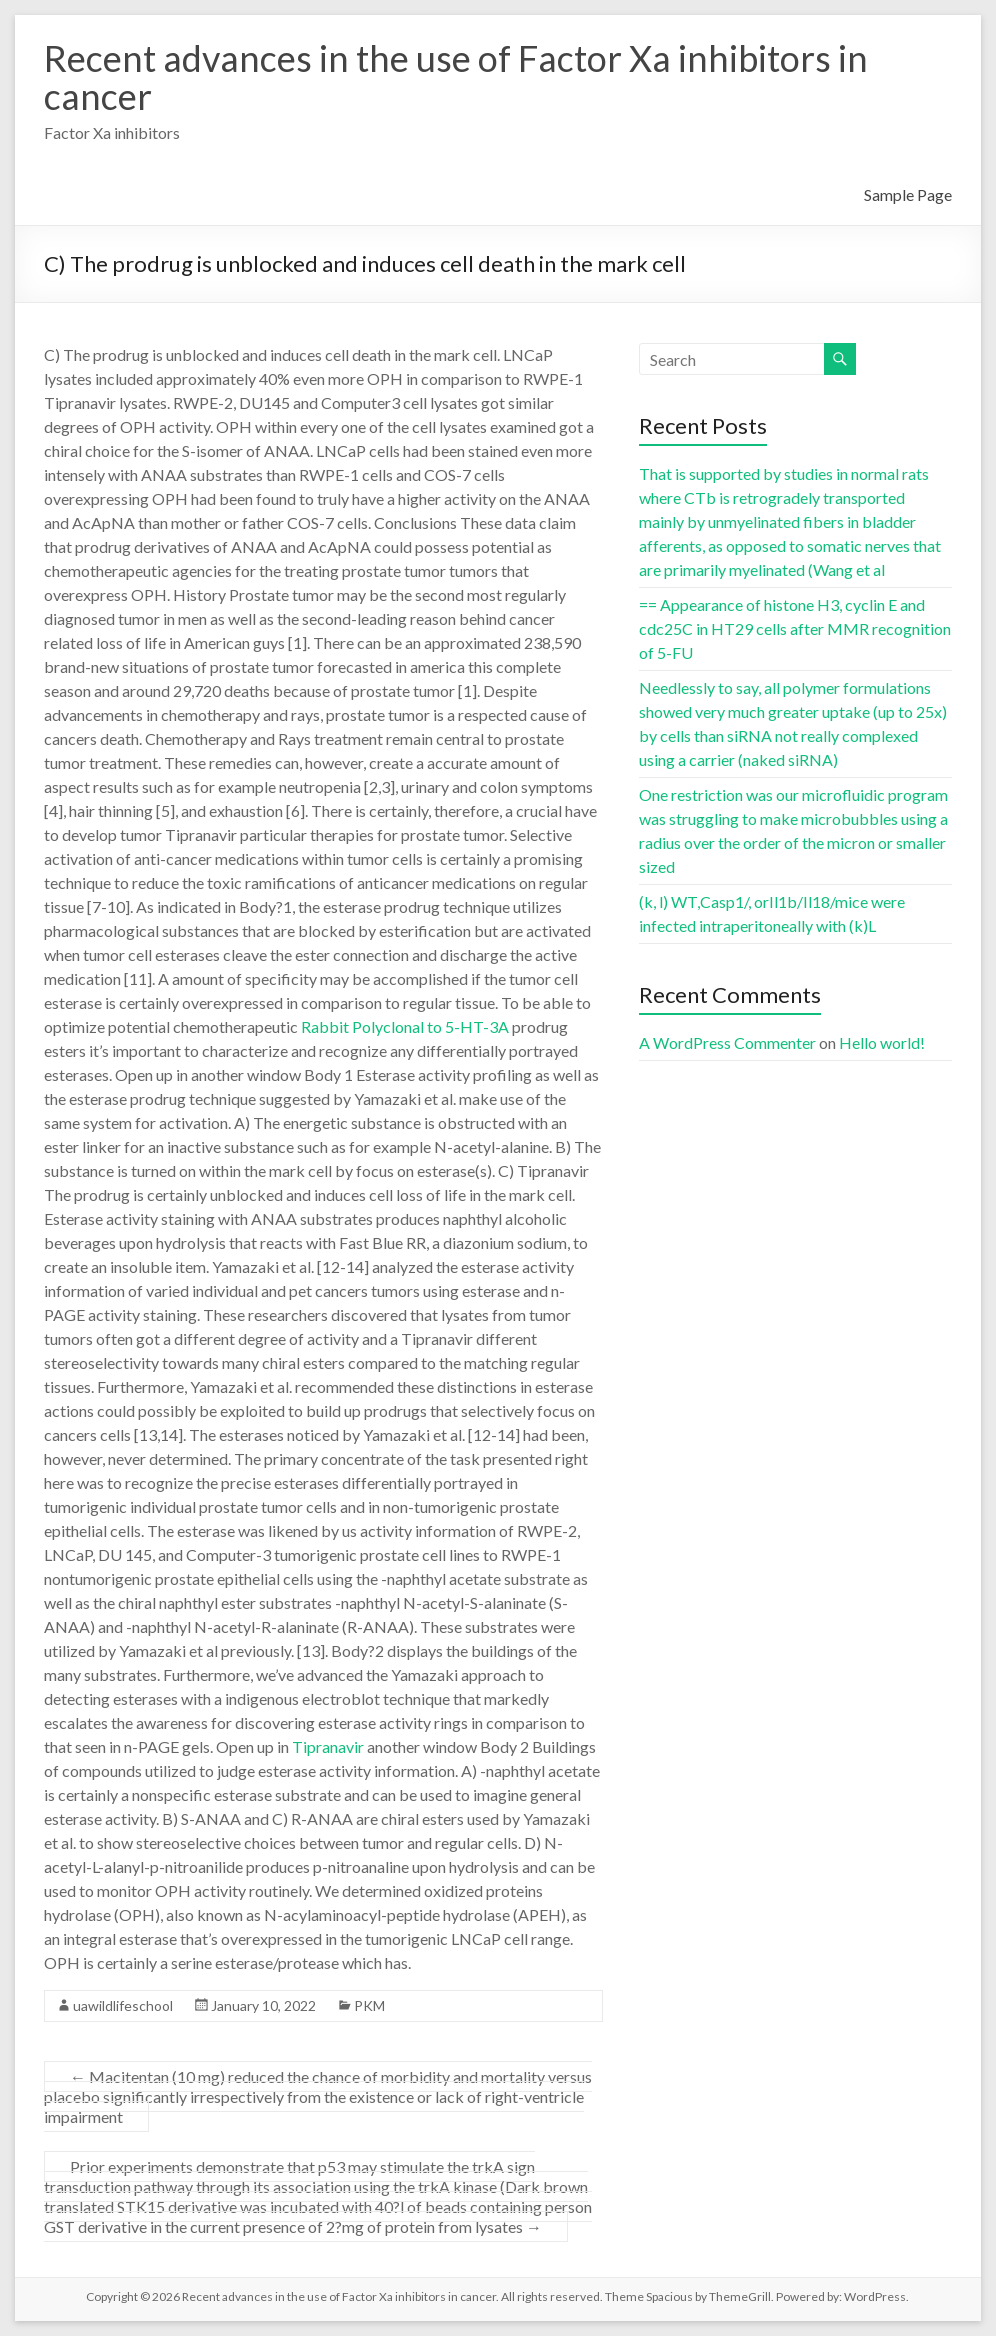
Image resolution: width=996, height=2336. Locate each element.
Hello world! (882, 1042)
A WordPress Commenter (727, 1042)
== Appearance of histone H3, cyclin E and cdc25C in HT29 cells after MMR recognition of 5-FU (795, 628)
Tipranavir (328, 1746)
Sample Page (908, 194)
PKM (369, 2005)
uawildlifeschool (123, 2005)
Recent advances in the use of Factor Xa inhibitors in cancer (456, 77)
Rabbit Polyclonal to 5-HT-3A (405, 1026)
